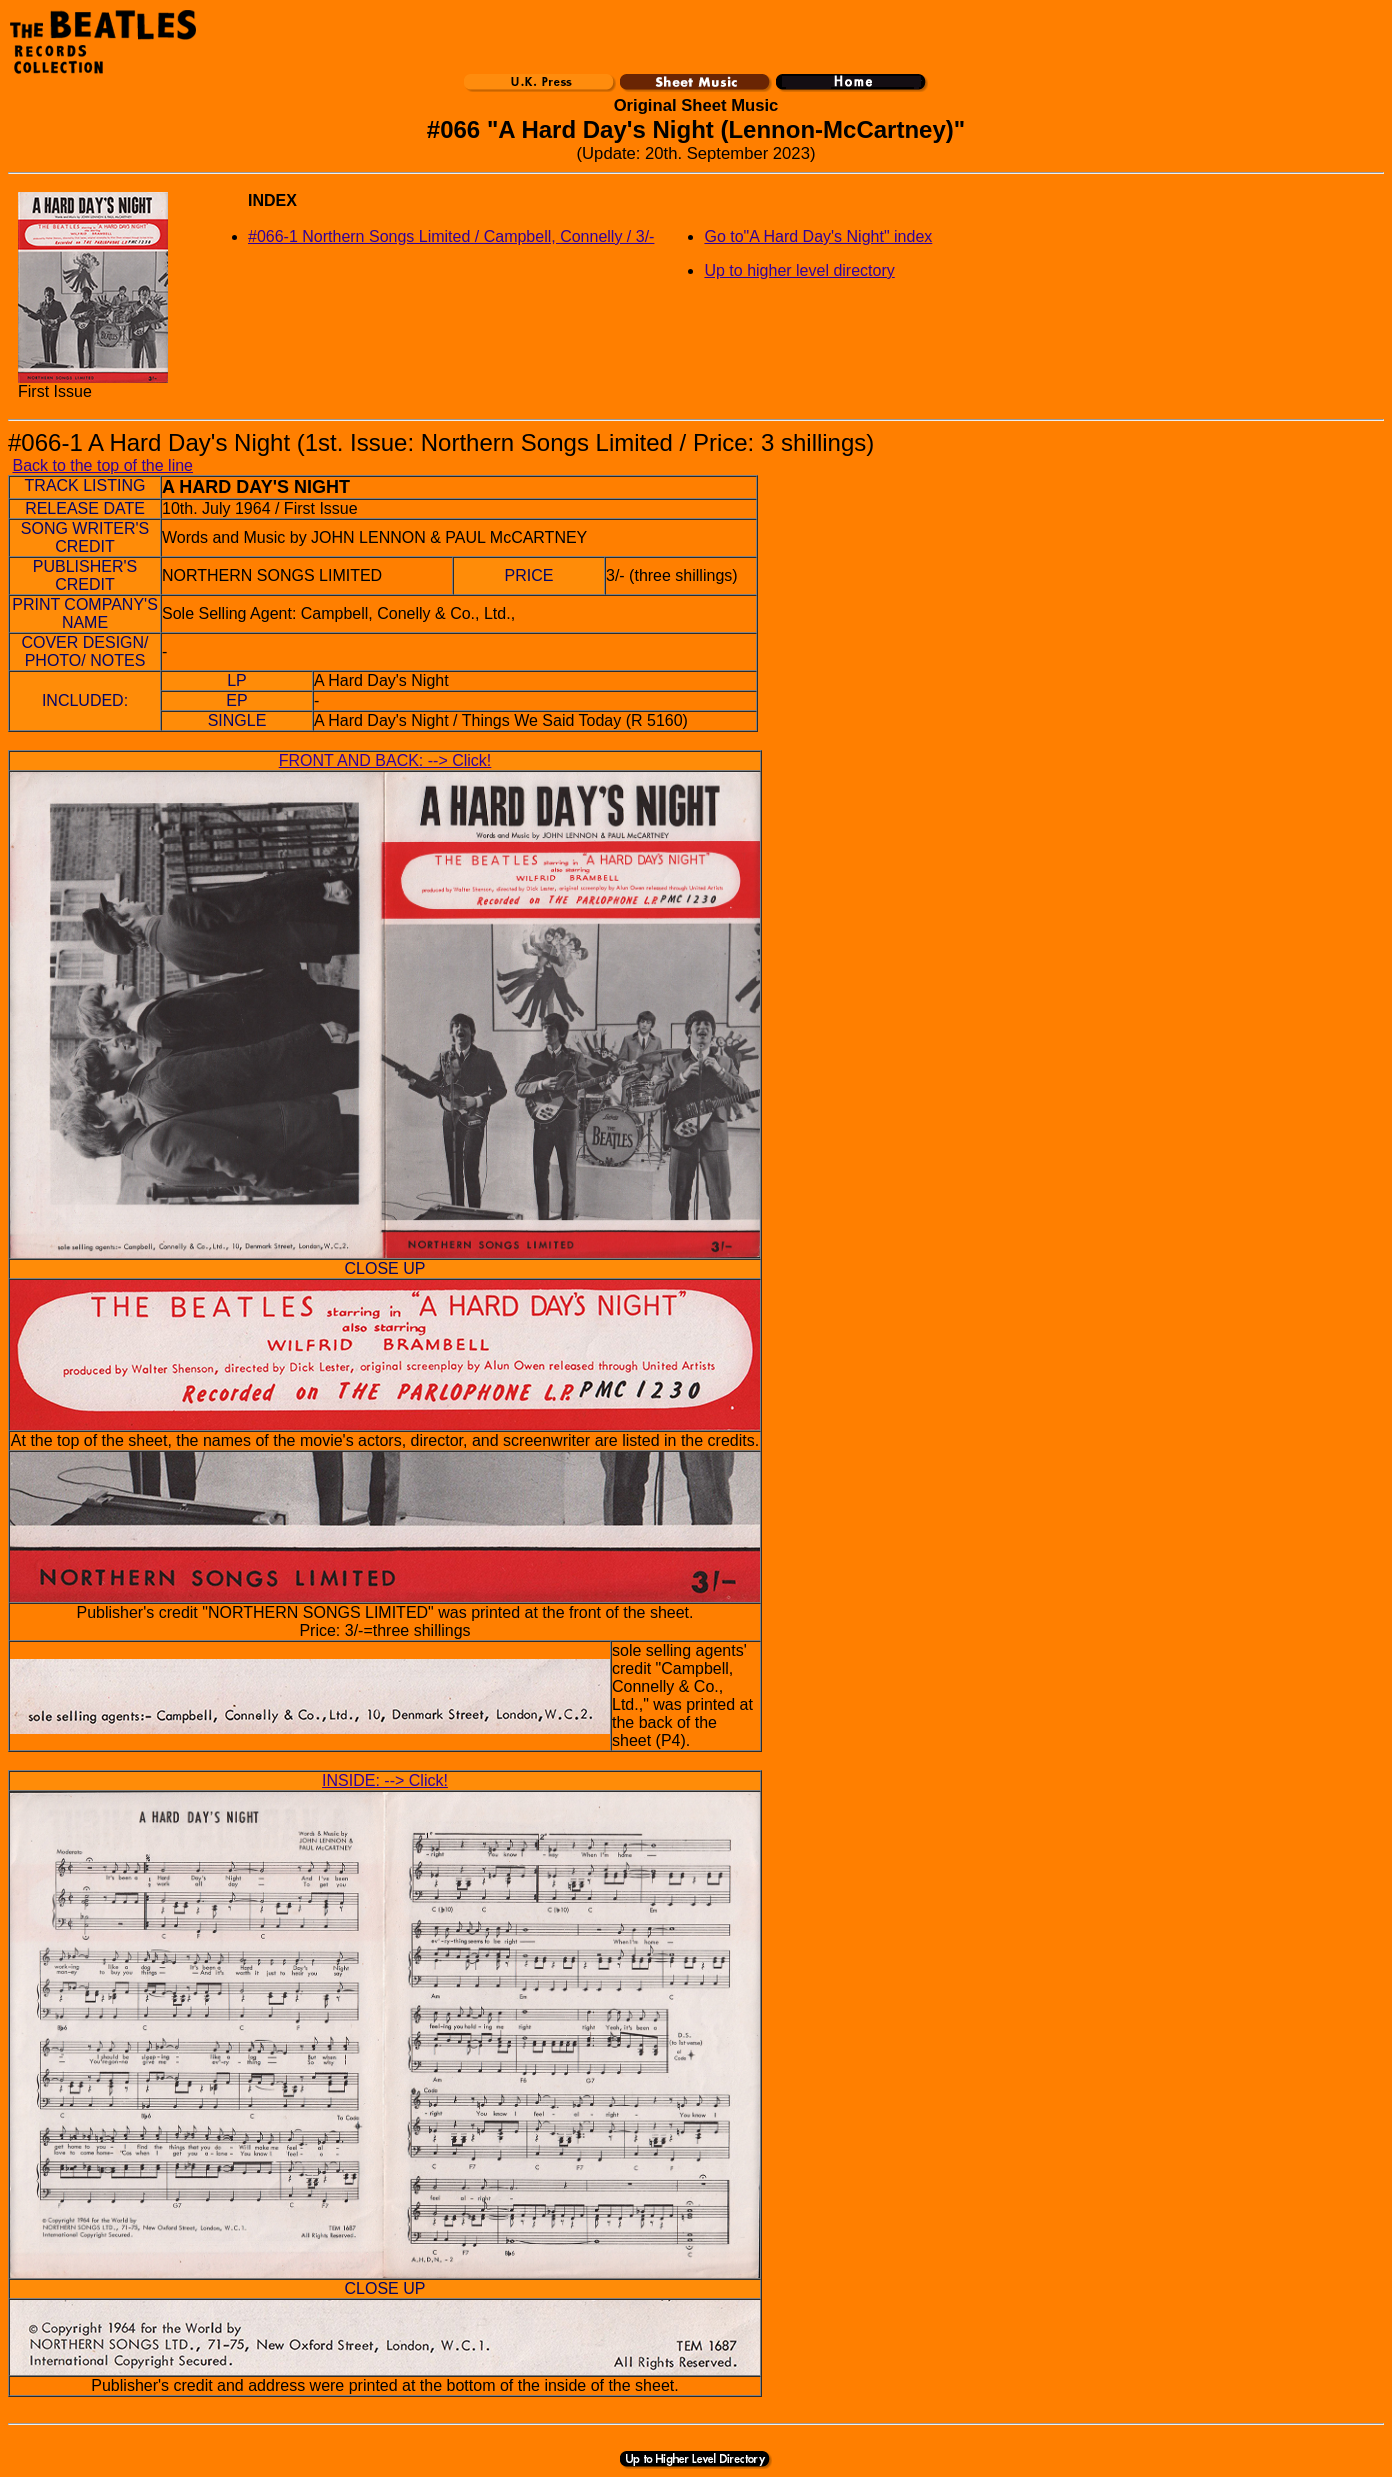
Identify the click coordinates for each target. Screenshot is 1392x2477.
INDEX (272, 200)
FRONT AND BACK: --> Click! (385, 760)
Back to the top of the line (102, 465)
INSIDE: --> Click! (385, 1780)
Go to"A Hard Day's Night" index (818, 236)
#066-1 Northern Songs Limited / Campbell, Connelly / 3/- (451, 236)
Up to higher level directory (799, 270)
